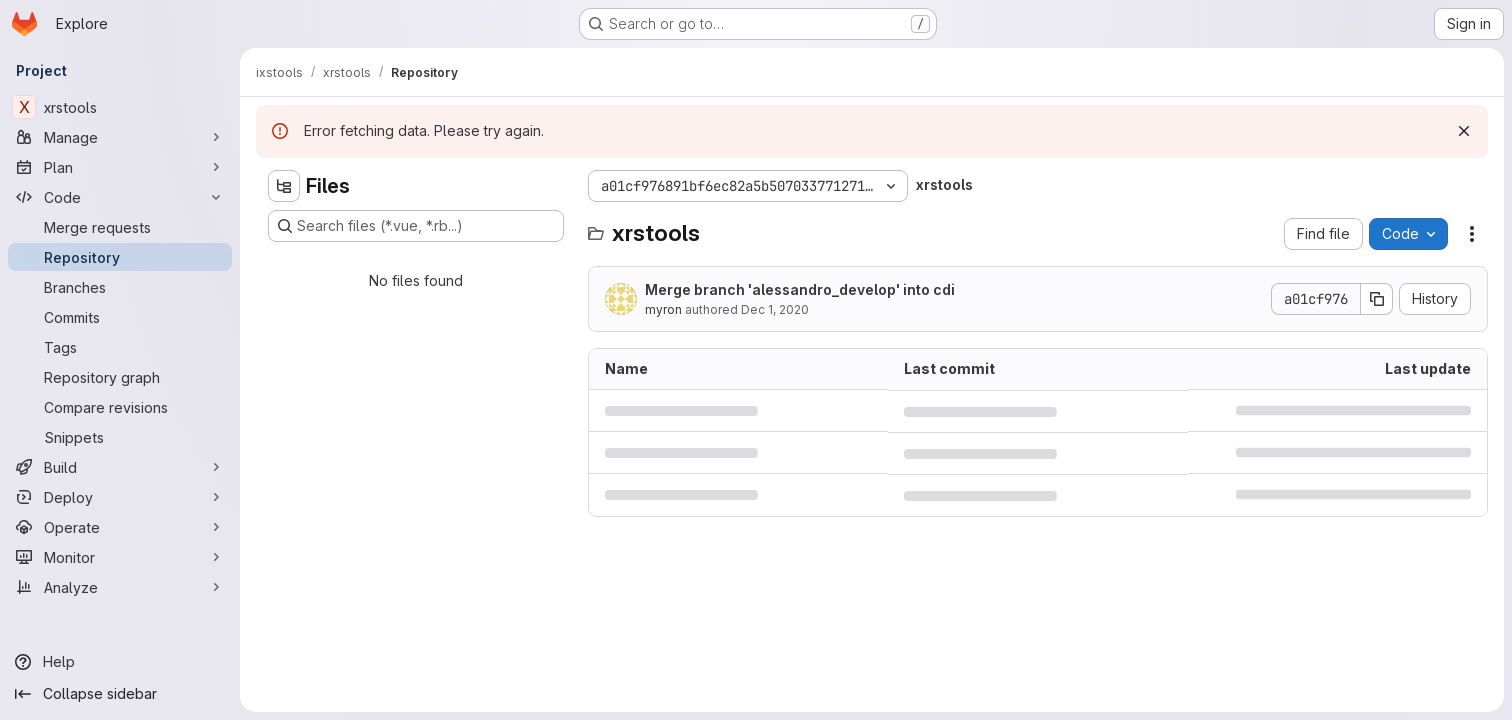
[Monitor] (120, 557)
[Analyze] (120, 587)
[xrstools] (120, 107)
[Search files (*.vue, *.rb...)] (416, 226)
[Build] (120, 467)
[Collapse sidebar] (120, 694)
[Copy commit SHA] (1377, 299)
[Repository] (120, 257)
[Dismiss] (1464, 131)
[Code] (120, 197)
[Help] (120, 662)
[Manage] (120, 137)
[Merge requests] (120, 227)
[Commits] (120, 317)
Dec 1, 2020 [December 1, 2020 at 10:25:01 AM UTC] (775, 309)
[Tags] (120, 347)
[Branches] (120, 287)
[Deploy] (120, 497)
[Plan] (120, 167)
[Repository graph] (120, 377)
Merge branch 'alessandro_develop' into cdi (800, 289)
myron (663, 309)
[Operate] (120, 527)
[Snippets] (120, 437)
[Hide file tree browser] (284, 186)
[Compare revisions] (120, 407)
